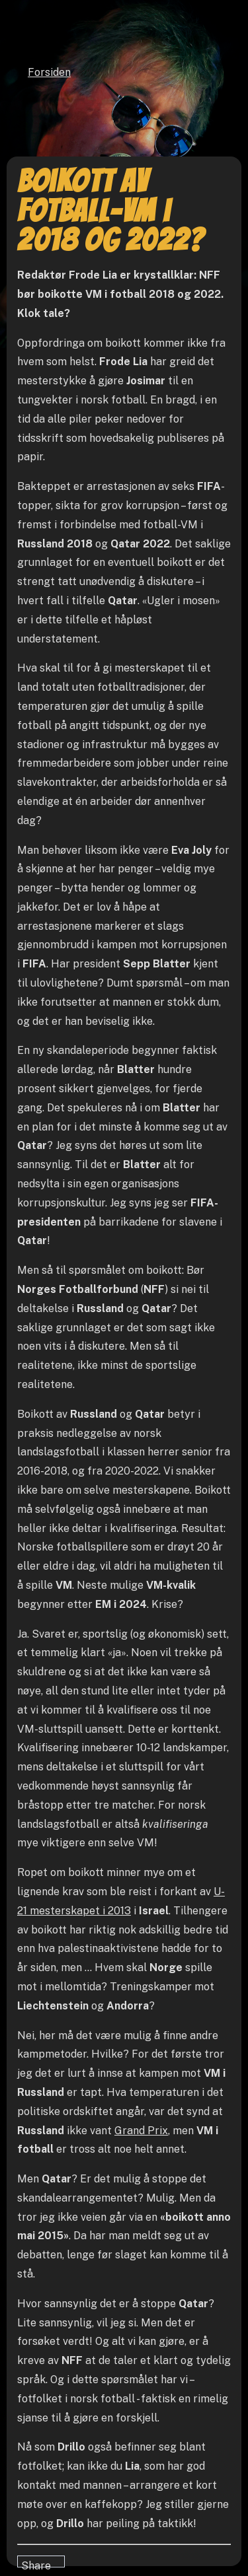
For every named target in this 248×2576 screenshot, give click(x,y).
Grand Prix (141, 2130)
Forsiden (49, 72)
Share (36, 2563)
